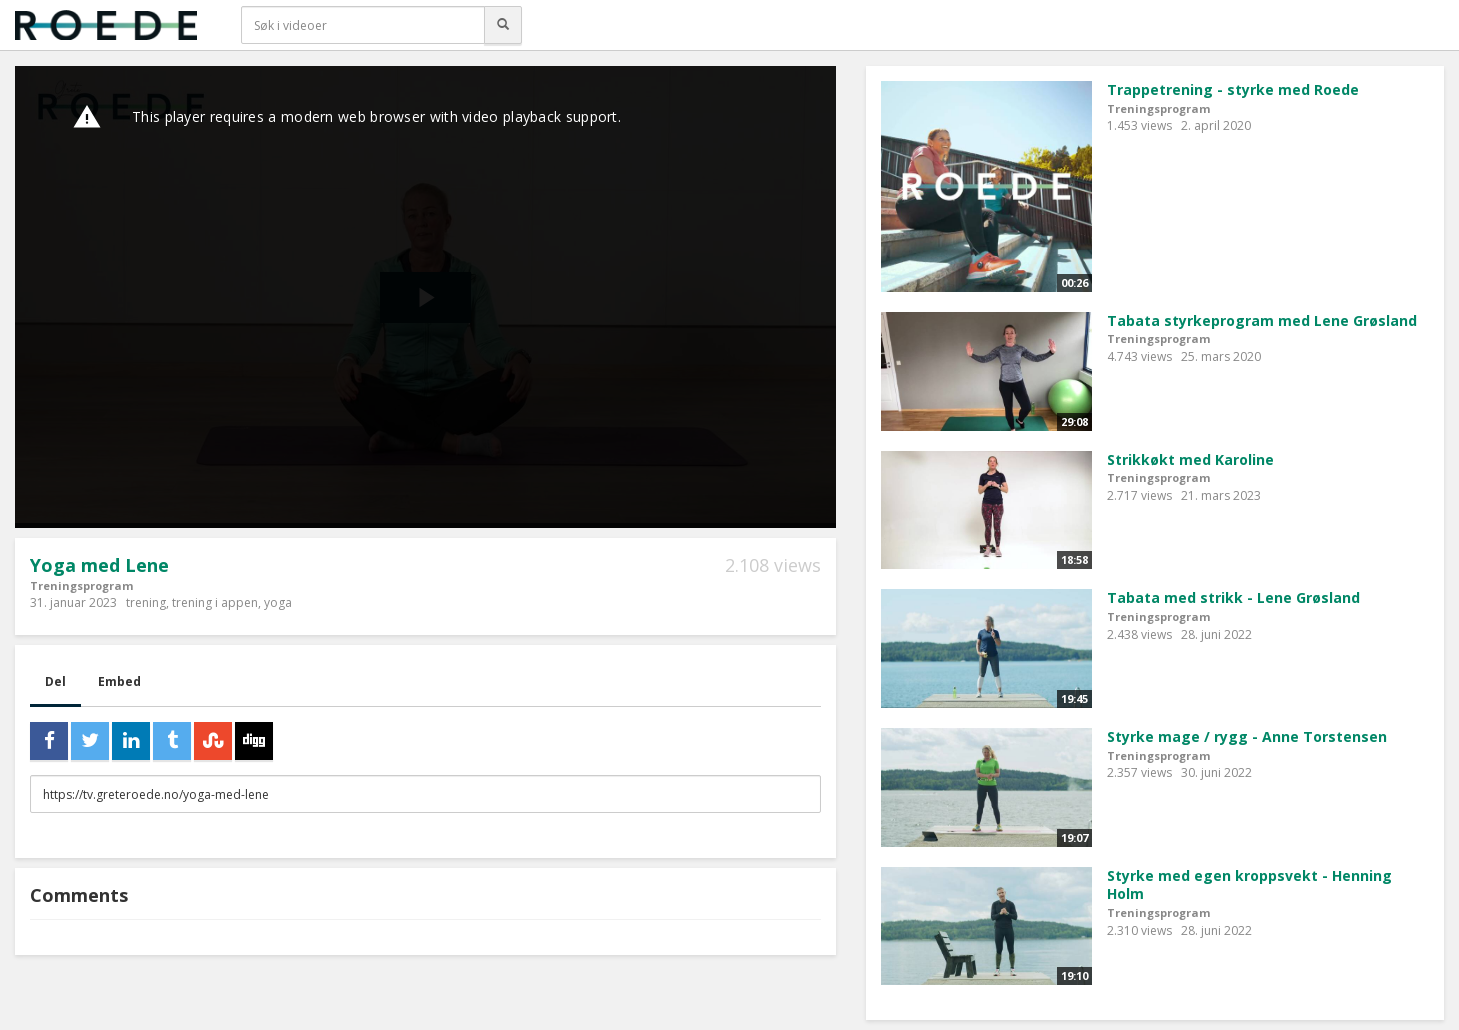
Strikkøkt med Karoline (1190, 459)
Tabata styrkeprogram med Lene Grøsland (1262, 320)
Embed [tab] (119, 681)
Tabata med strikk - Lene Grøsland (1233, 597)
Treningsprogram (81, 585)
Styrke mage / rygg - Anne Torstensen (1247, 736)
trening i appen (215, 602)
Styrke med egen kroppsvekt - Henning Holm (1249, 885)
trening (146, 602)
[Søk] (503, 25)
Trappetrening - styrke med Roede (1233, 89)
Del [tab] (55, 681)
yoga (278, 602)
